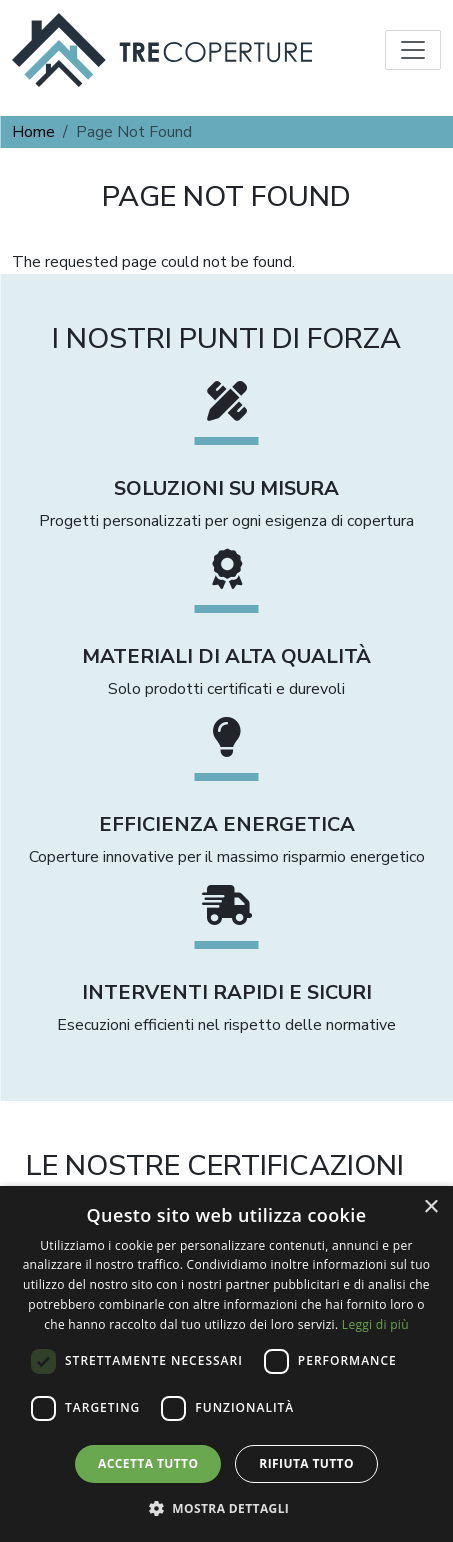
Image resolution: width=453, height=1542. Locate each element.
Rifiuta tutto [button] (306, 1463)
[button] (227, 1508)
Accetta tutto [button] (148, 1463)
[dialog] (226, 1364)
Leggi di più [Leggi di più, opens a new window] (375, 1324)
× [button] (430, 1207)
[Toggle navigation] (413, 50)
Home (33, 132)
